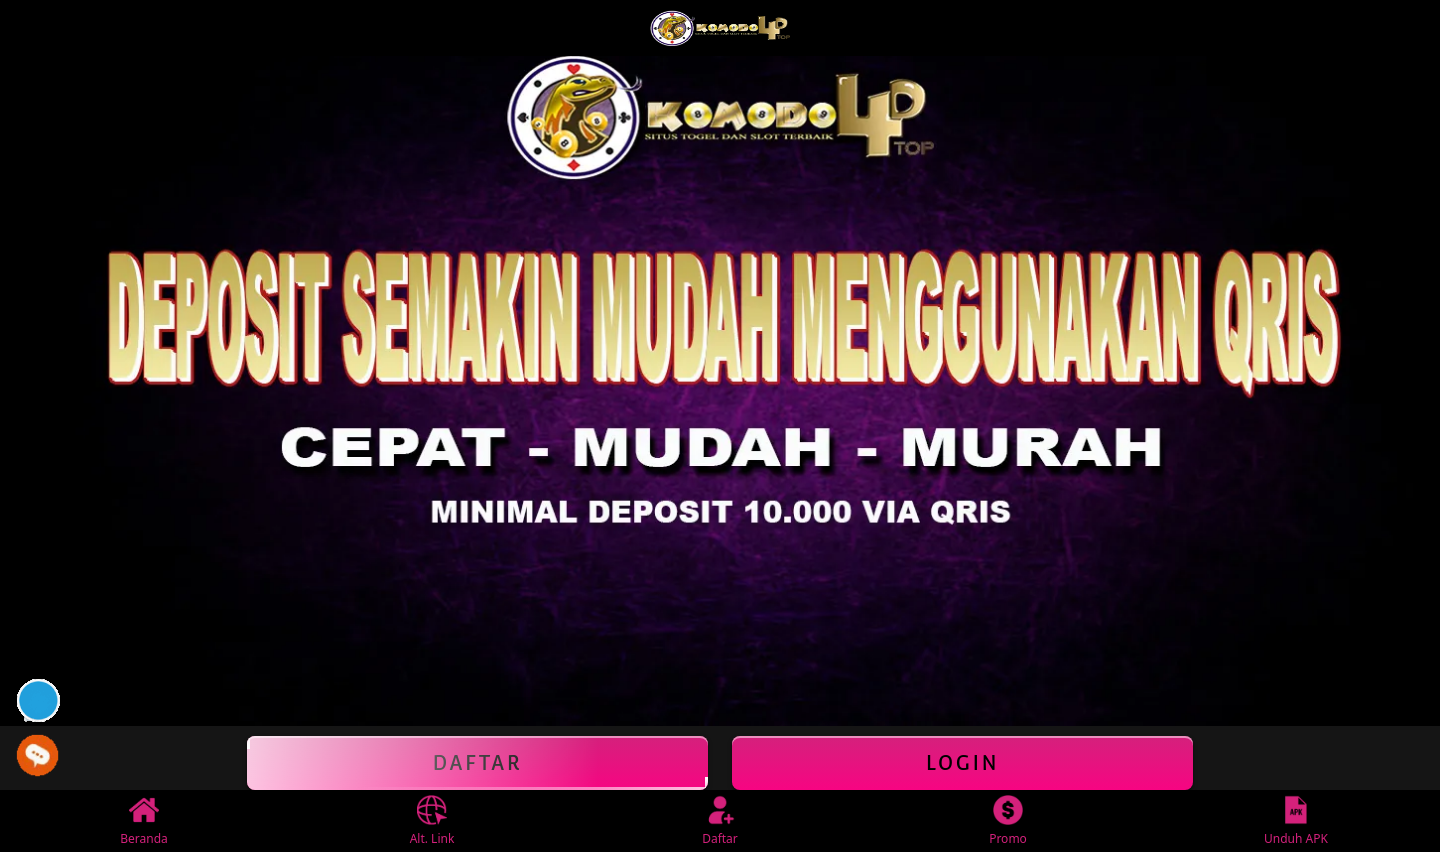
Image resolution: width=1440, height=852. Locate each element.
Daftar (477, 763)
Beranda (144, 821)
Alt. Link (432, 821)
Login (962, 763)
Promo (1008, 821)
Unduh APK (1296, 821)
